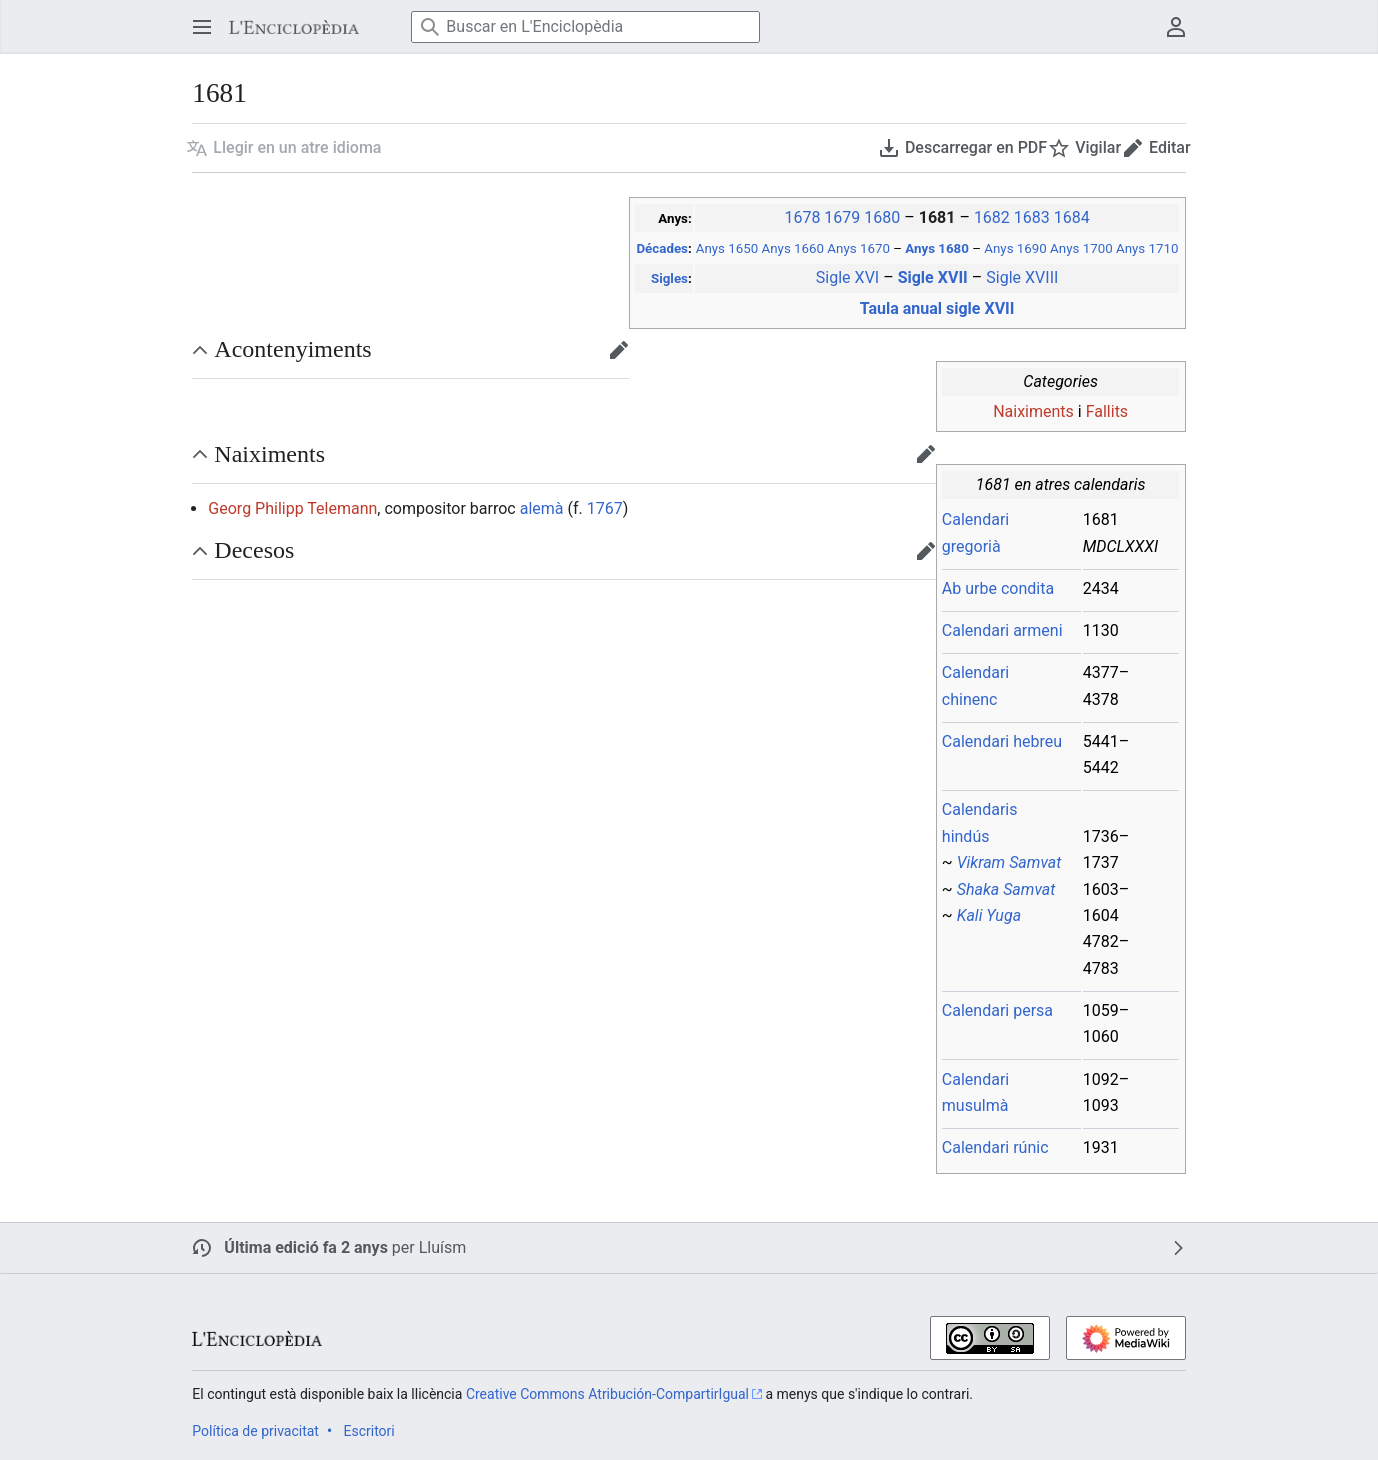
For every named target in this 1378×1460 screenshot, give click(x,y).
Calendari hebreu (1002, 741)
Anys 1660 (793, 248)
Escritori (368, 1431)
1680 (882, 217)
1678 (802, 217)
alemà (542, 508)
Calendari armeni (1002, 630)
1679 (842, 217)
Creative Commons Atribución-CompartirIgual (607, 1394)
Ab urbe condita (998, 588)
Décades (661, 248)
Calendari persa (997, 1010)
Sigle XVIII (1022, 277)
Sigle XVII (935, 277)
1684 (1072, 217)
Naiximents (1033, 411)
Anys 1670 (858, 248)
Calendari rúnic (995, 1147)
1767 (605, 508)
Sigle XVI (847, 277)
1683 (1032, 217)
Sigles (669, 278)
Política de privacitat (255, 1431)
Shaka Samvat (1006, 889)
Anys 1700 (1081, 248)
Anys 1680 (938, 248)
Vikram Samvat (1009, 862)
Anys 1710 (1147, 248)
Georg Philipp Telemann (292, 508)
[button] (284, 148)
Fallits (1107, 411)
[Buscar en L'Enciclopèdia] (585, 27)
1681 (939, 217)
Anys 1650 (727, 248)
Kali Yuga (989, 915)
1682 (992, 217)
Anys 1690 (1015, 248)
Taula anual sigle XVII (937, 308)
